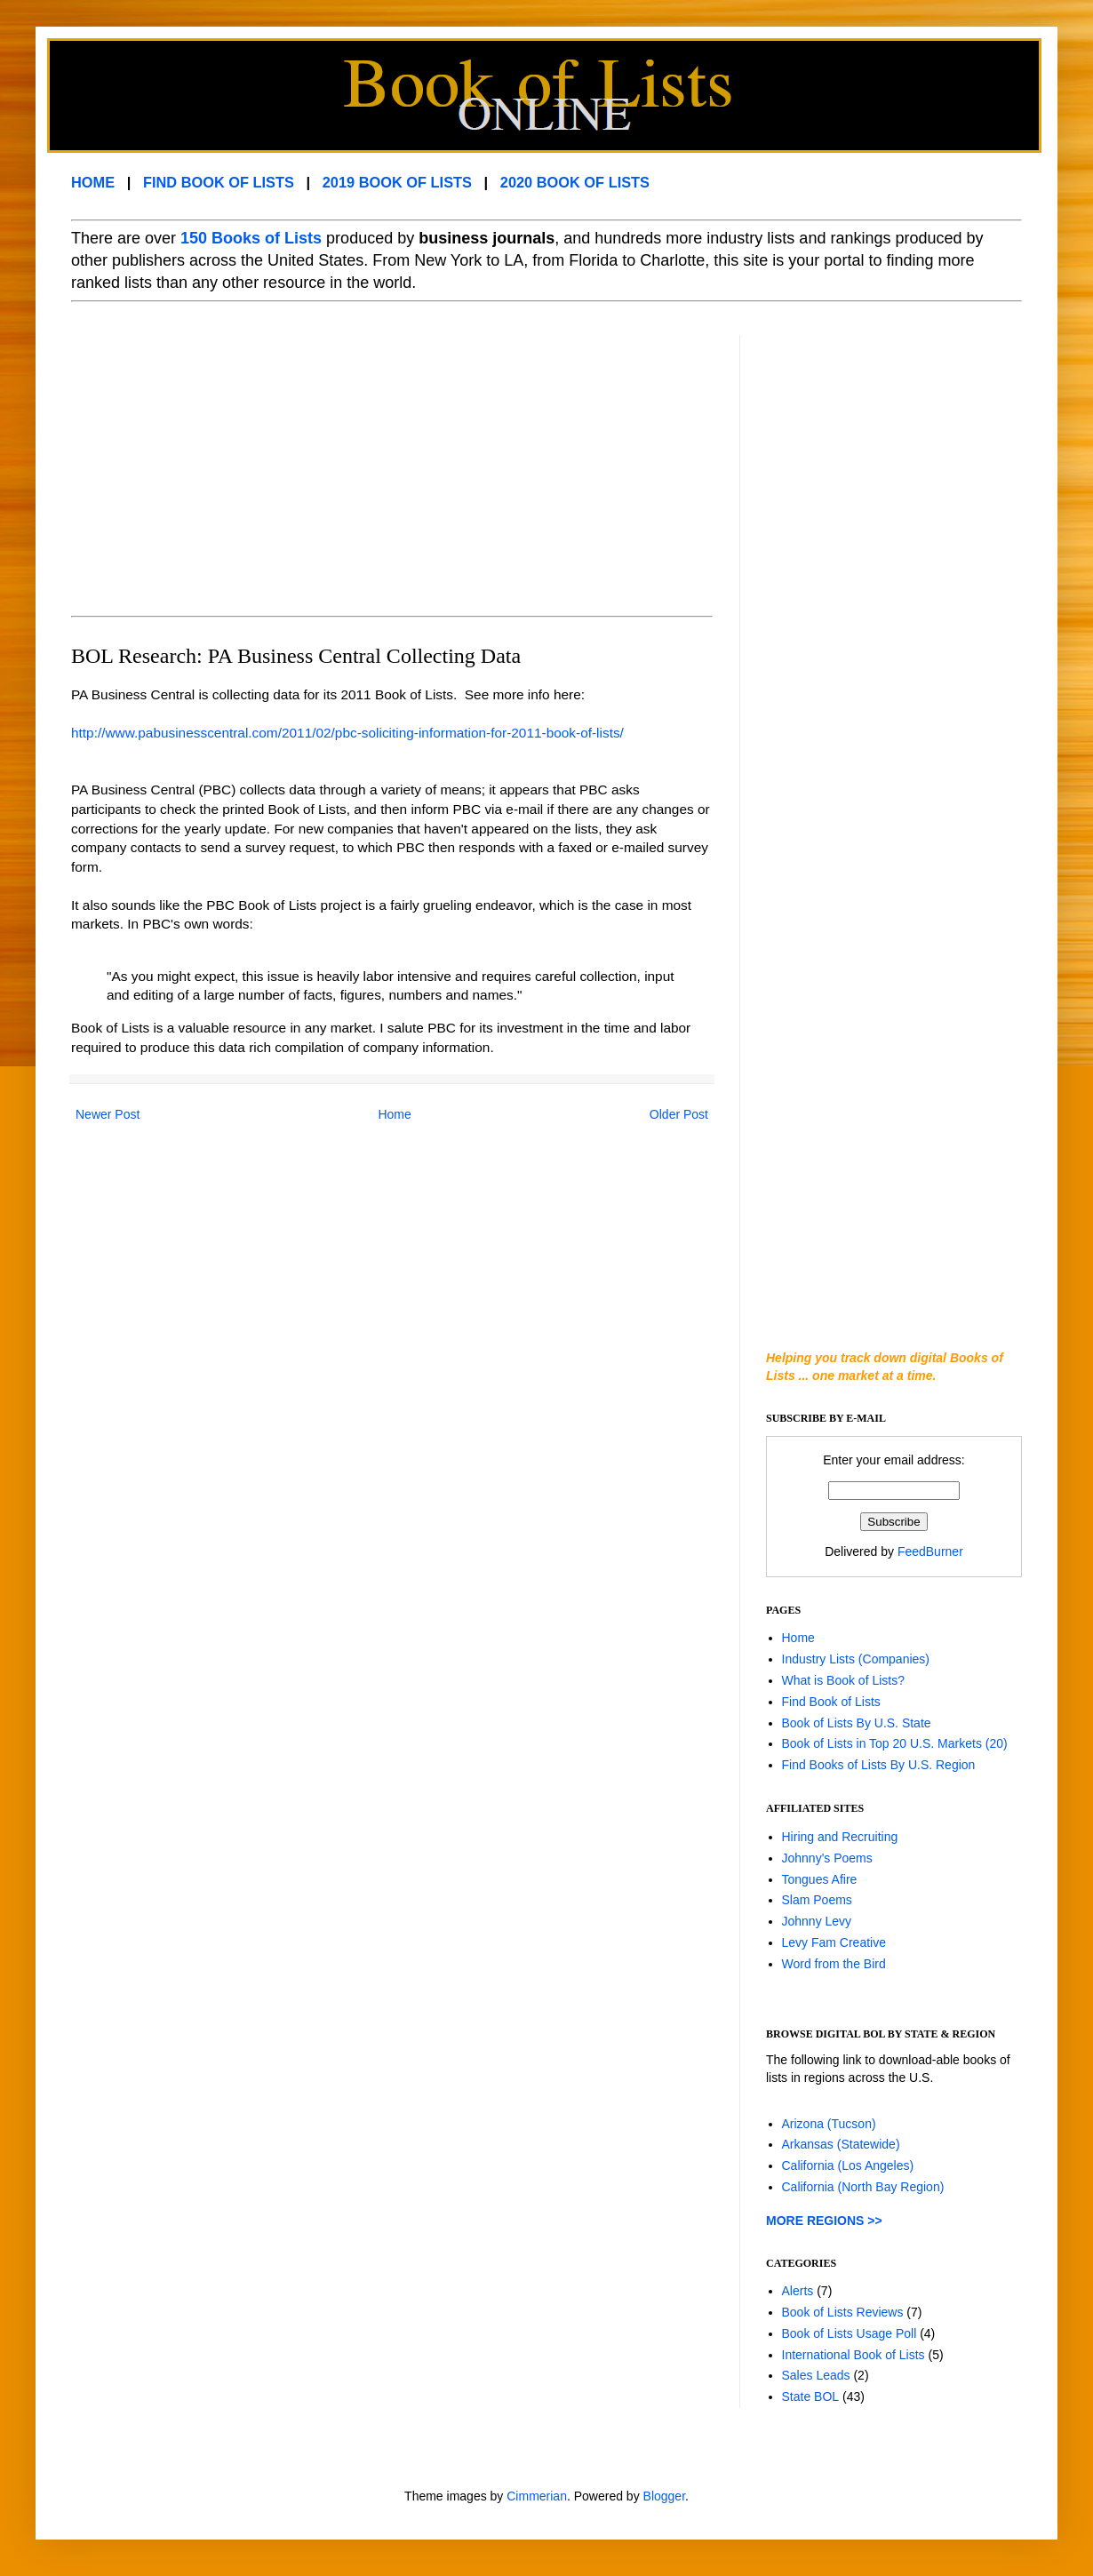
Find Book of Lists (831, 1702)
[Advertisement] (291, 459)
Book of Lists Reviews (843, 2312)
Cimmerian (537, 2496)
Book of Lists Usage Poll (849, 2333)
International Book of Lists (853, 2355)
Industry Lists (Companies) (856, 1659)
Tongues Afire (820, 1879)
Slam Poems (817, 1900)
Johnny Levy (817, 1921)
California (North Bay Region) (863, 2187)
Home (394, 1114)
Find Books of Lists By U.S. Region (879, 1765)
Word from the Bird (834, 1964)
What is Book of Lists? (844, 1680)
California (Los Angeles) (848, 2165)
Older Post (679, 1114)
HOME (93, 182)
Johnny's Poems (827, 1858)
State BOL (811, 2396)
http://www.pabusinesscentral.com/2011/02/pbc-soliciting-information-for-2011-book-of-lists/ (347, 732)
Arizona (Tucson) (829, 2124)
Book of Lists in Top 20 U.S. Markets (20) (895, 1743)
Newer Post (108, 1114)
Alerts (798, 2291)
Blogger (664, 2496)
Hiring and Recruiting (840, 1837)
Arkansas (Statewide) (841, 2144)
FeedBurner (930, 1551)
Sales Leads (816, 2375)
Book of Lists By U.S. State (856, 1723)
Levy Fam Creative (834, 1942)
